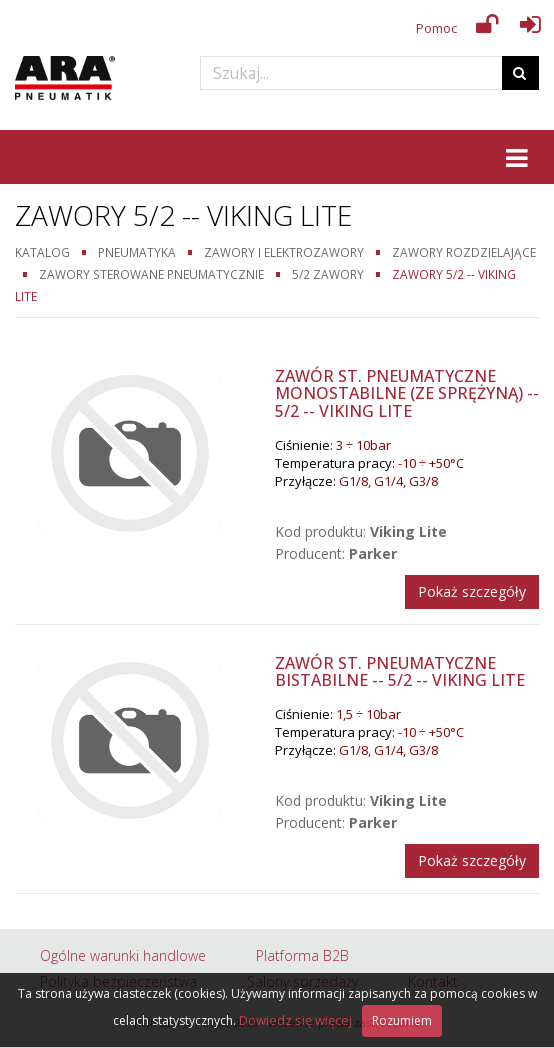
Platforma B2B (302, 955)
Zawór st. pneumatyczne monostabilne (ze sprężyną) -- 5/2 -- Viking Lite (407, 393)
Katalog (42, 252)
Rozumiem (402, 1020)
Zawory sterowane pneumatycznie (151, 274)
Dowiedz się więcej (295, 1020)
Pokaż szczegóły (472, 591)
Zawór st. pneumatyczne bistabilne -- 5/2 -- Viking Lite (400, 672)
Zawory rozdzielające (464, 252)
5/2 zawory (328, 274)
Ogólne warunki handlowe (123, 955)
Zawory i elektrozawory (284, 252)
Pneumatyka (137, 252)
